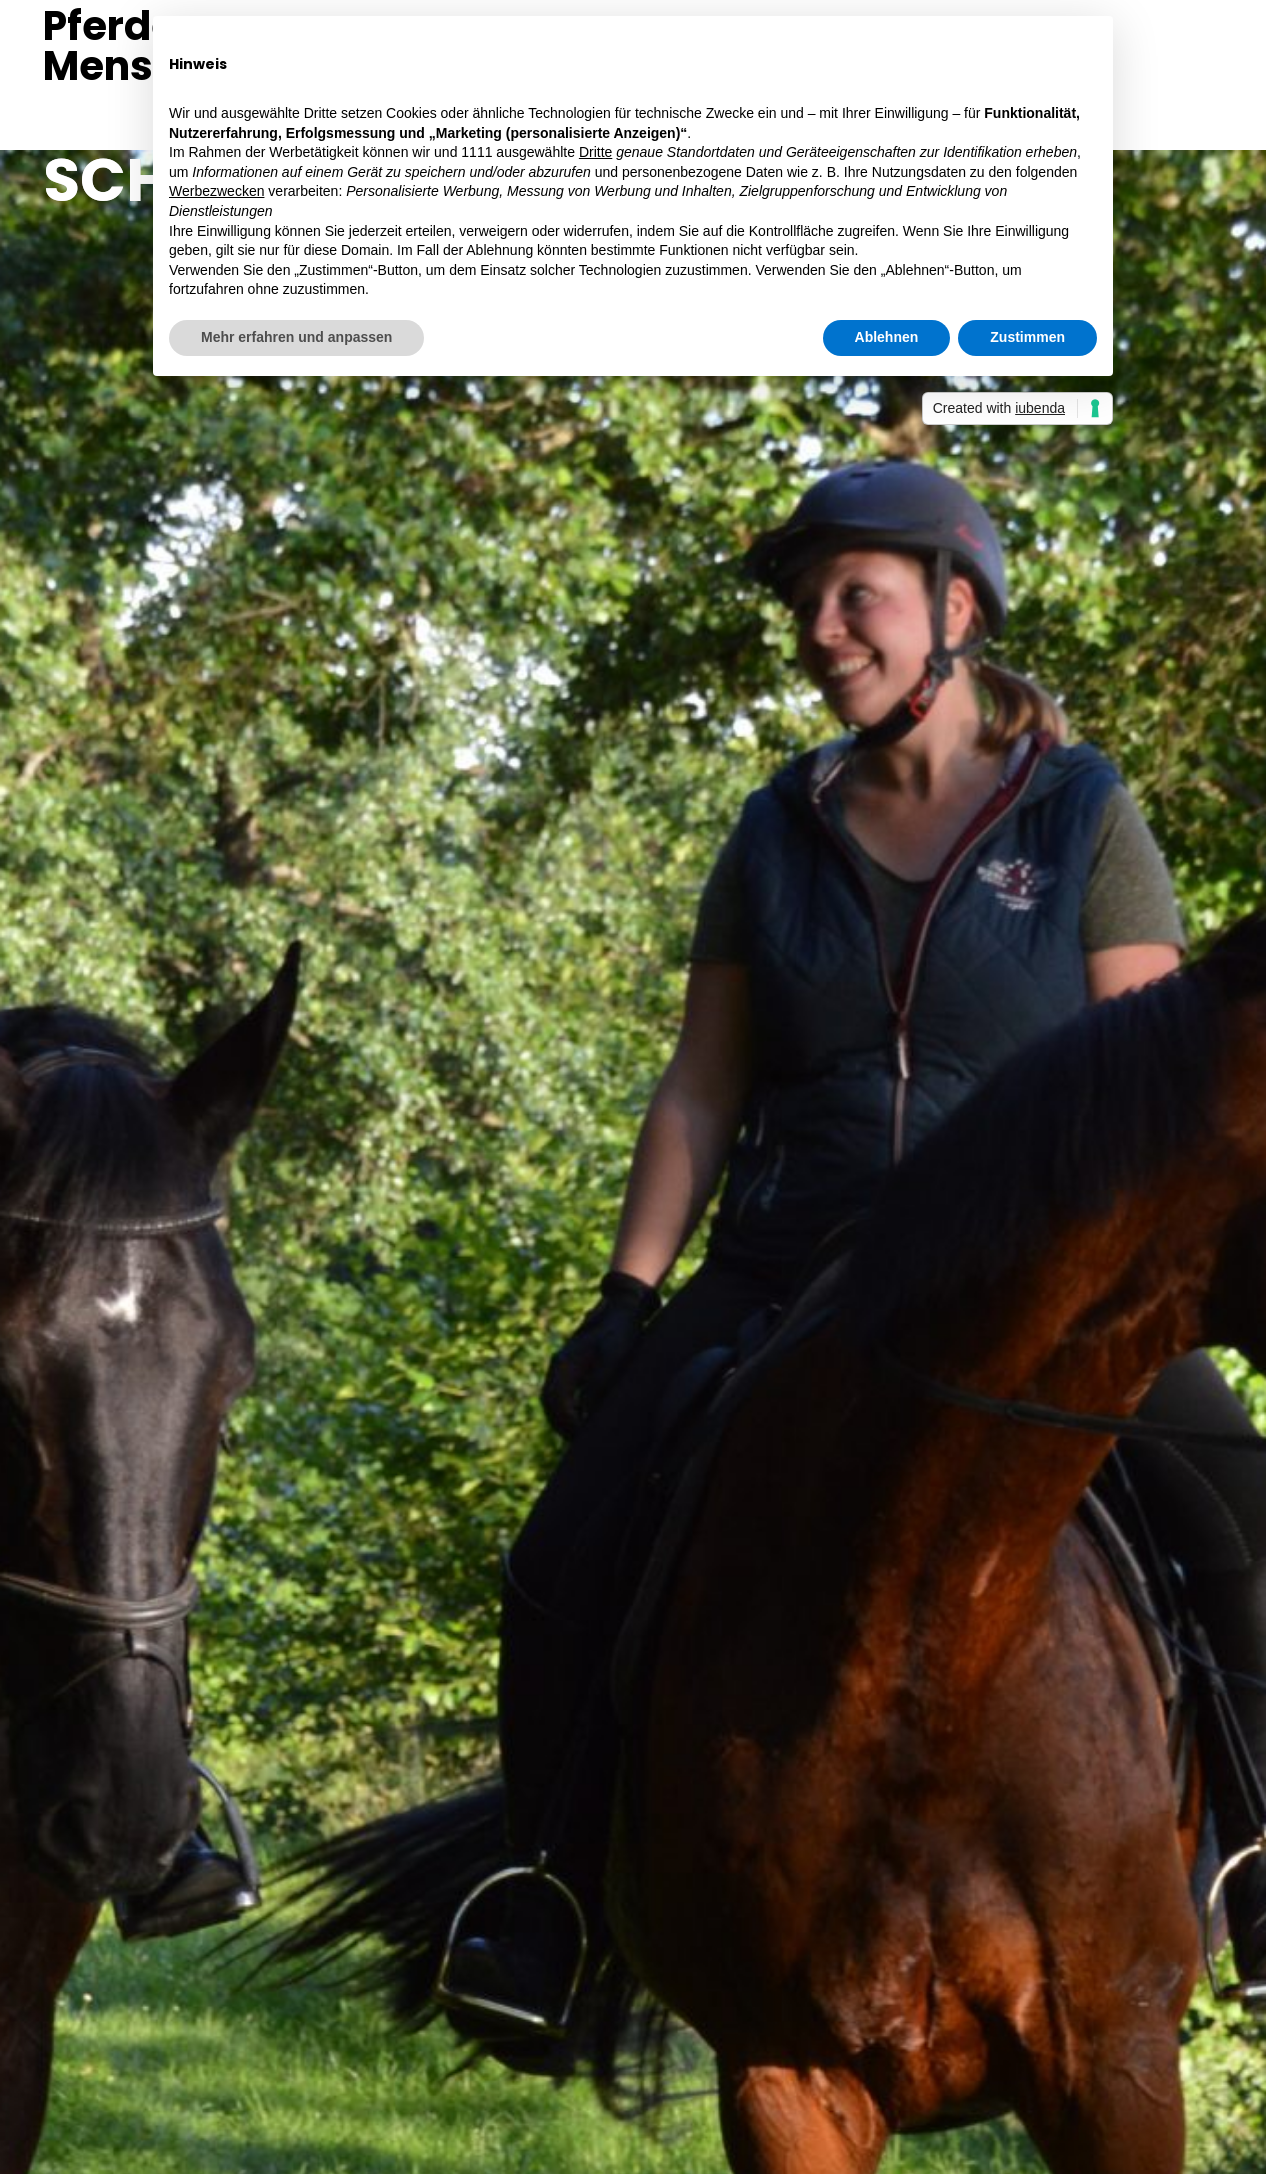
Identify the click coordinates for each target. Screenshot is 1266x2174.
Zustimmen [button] (1027, 337)
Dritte (595, 152)
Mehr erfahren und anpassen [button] (296, 337)
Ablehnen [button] (887, 337)
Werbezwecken (216, 191)
